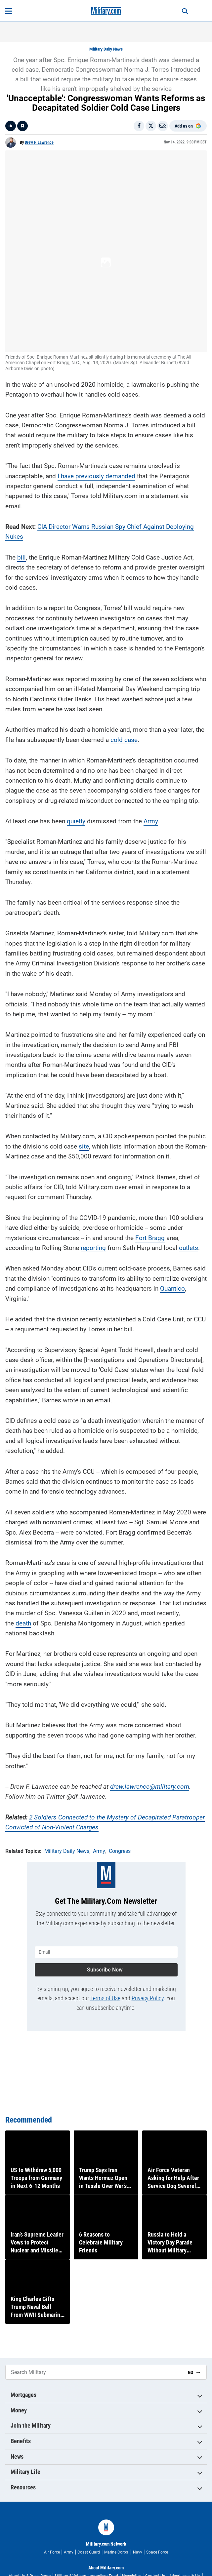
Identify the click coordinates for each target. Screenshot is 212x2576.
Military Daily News (106, 49)
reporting (93, 1160)
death (23, 1535)
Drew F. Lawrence (39, 142)
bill (21, 469)
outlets (188, 1160)
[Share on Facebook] (139, 126)
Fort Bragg (150, 1149)
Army (151, 733)
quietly (76, 733)
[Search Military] (94, 2433)
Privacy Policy (148, 1910)
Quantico (172, 1200)
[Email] (162, 126)
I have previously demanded (96, 388)
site (84, 1058)
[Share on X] (151, 126)
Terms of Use (105, 1910)
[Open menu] (8, 11)
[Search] (185, 11)
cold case (124, 651)
